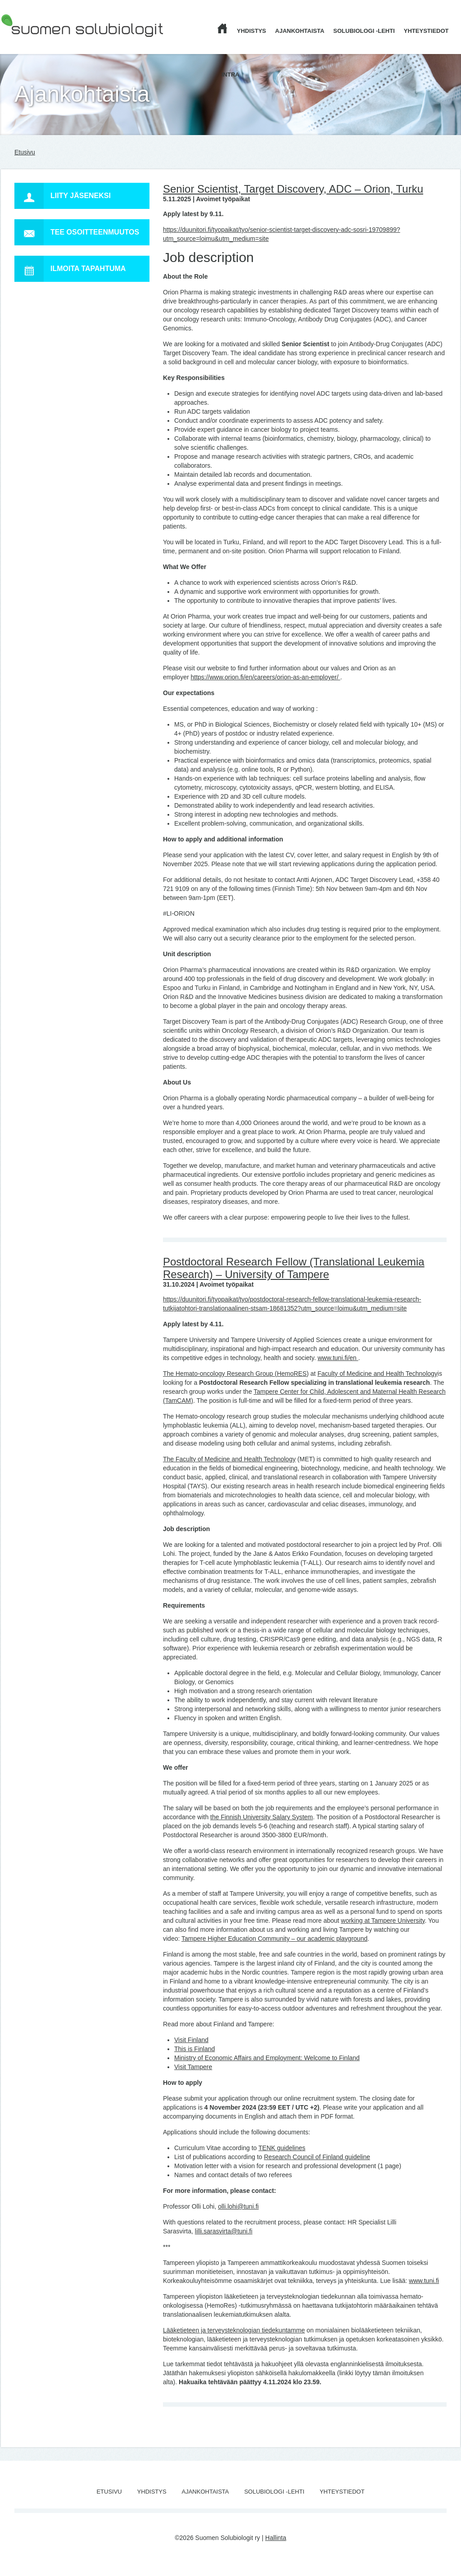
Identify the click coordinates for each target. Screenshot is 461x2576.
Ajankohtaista (299, 30)
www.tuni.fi (424, 2280)
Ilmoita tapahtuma (70, 269)
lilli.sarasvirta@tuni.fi (224, 2231)
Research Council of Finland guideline (317, 2156)
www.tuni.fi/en (337, 1357)
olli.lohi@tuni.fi (238, 2206)
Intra (230, 74)
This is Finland (194, 2048)
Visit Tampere (193, 2066)
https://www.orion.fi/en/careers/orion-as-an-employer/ (265, 677)
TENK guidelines (281, 2147)
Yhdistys (251, 30)
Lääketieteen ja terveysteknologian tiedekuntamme (234, 2330)
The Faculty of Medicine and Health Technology (229, 1459)
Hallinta (275, 2537)
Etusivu (24, 152)
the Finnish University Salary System (261, 1817)
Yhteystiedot (426, 30)
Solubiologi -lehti (364, 30)
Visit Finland (191, 2039)
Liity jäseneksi (62, 196)
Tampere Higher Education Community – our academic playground (274, 1938)
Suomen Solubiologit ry (33, 42)
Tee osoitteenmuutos (76, 232)
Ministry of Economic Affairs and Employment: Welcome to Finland (267, 2057)
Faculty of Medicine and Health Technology (377, 1373)
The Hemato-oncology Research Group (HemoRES (235, 1373)
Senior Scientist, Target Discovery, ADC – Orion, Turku (293, 189)
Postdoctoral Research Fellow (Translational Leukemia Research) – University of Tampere (294, 1268)
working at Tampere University (383, 1920)
